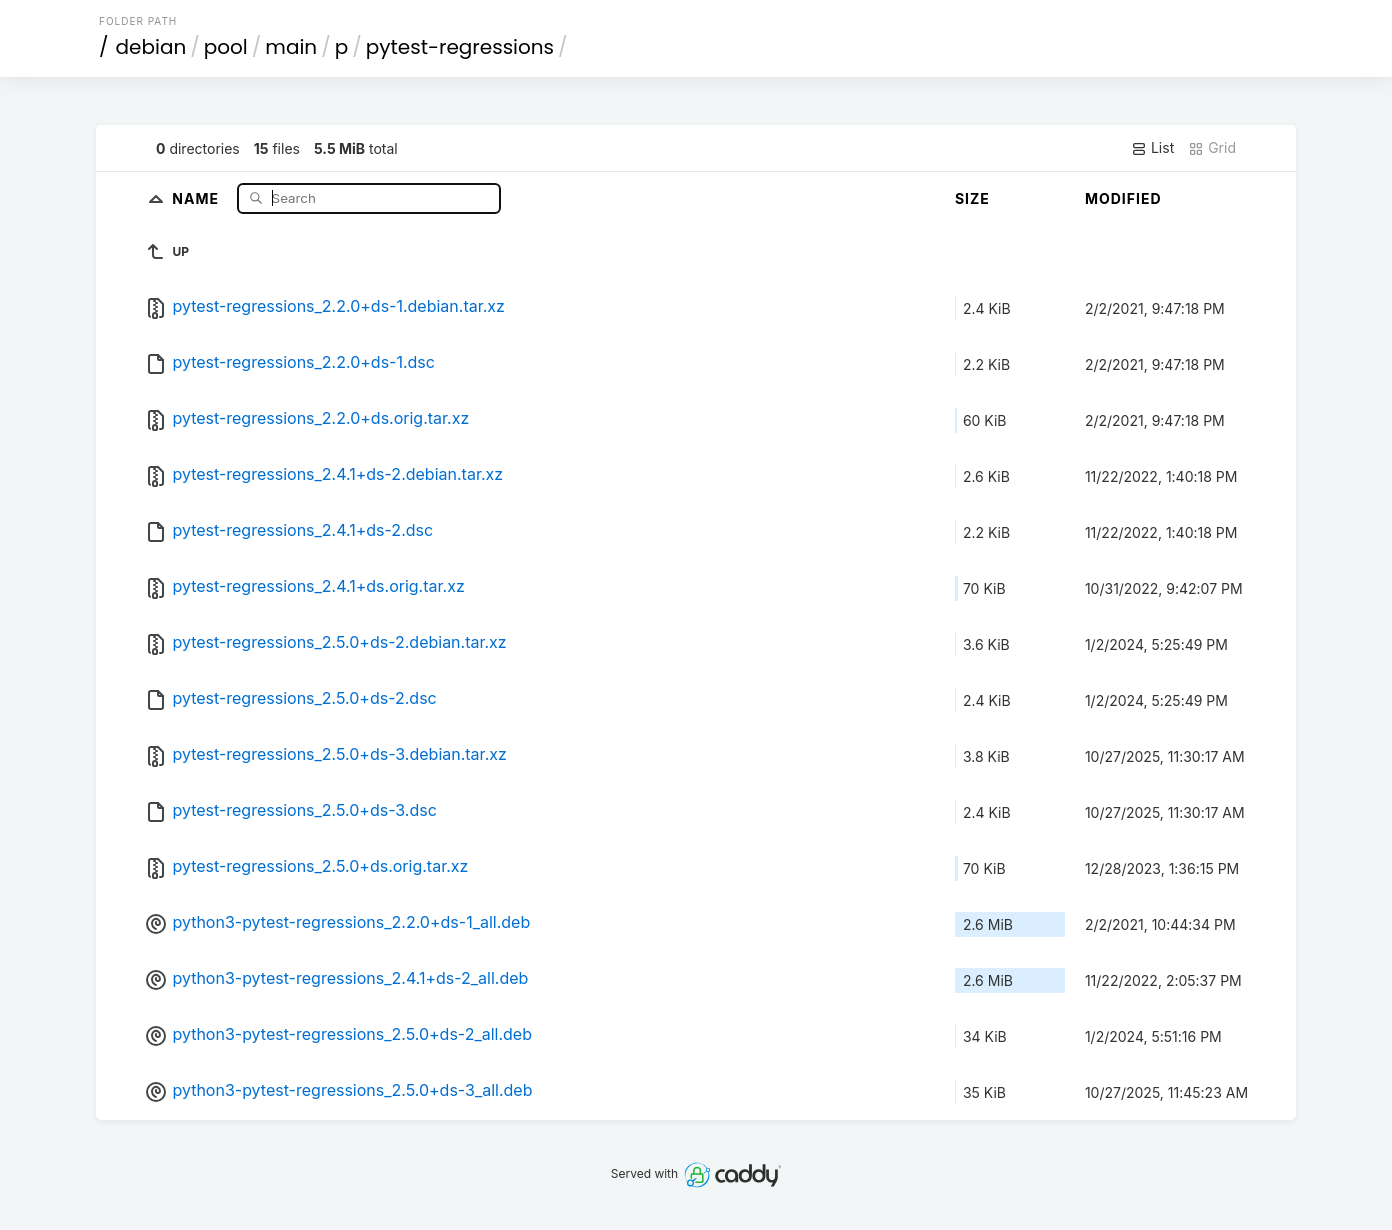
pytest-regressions (460, 47)
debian (151, 47)
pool (226, 47)
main (291, 47)
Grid (1212, 148)
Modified (1123, 198)
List (1152, 148)
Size (972, 198)
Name (197, 197)
